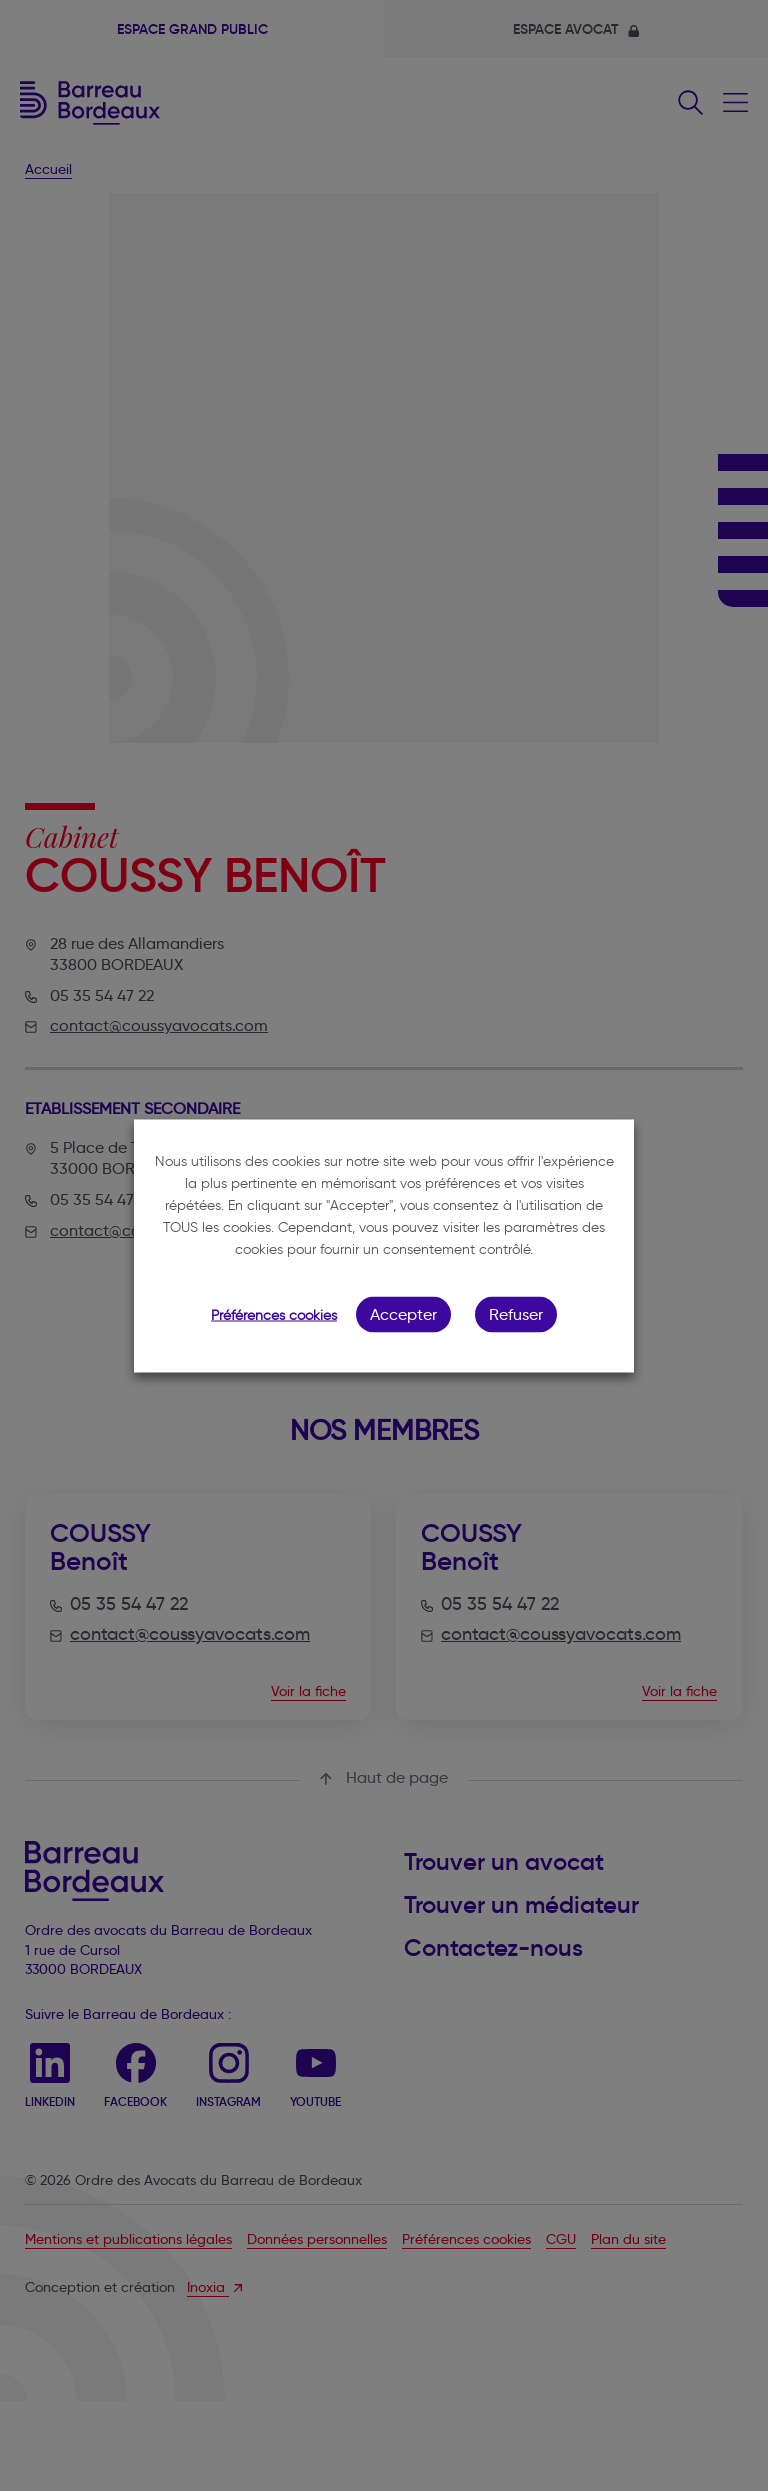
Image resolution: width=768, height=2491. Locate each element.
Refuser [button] (516, 1313)
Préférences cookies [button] (274, 1314)
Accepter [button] (403, 1313)
